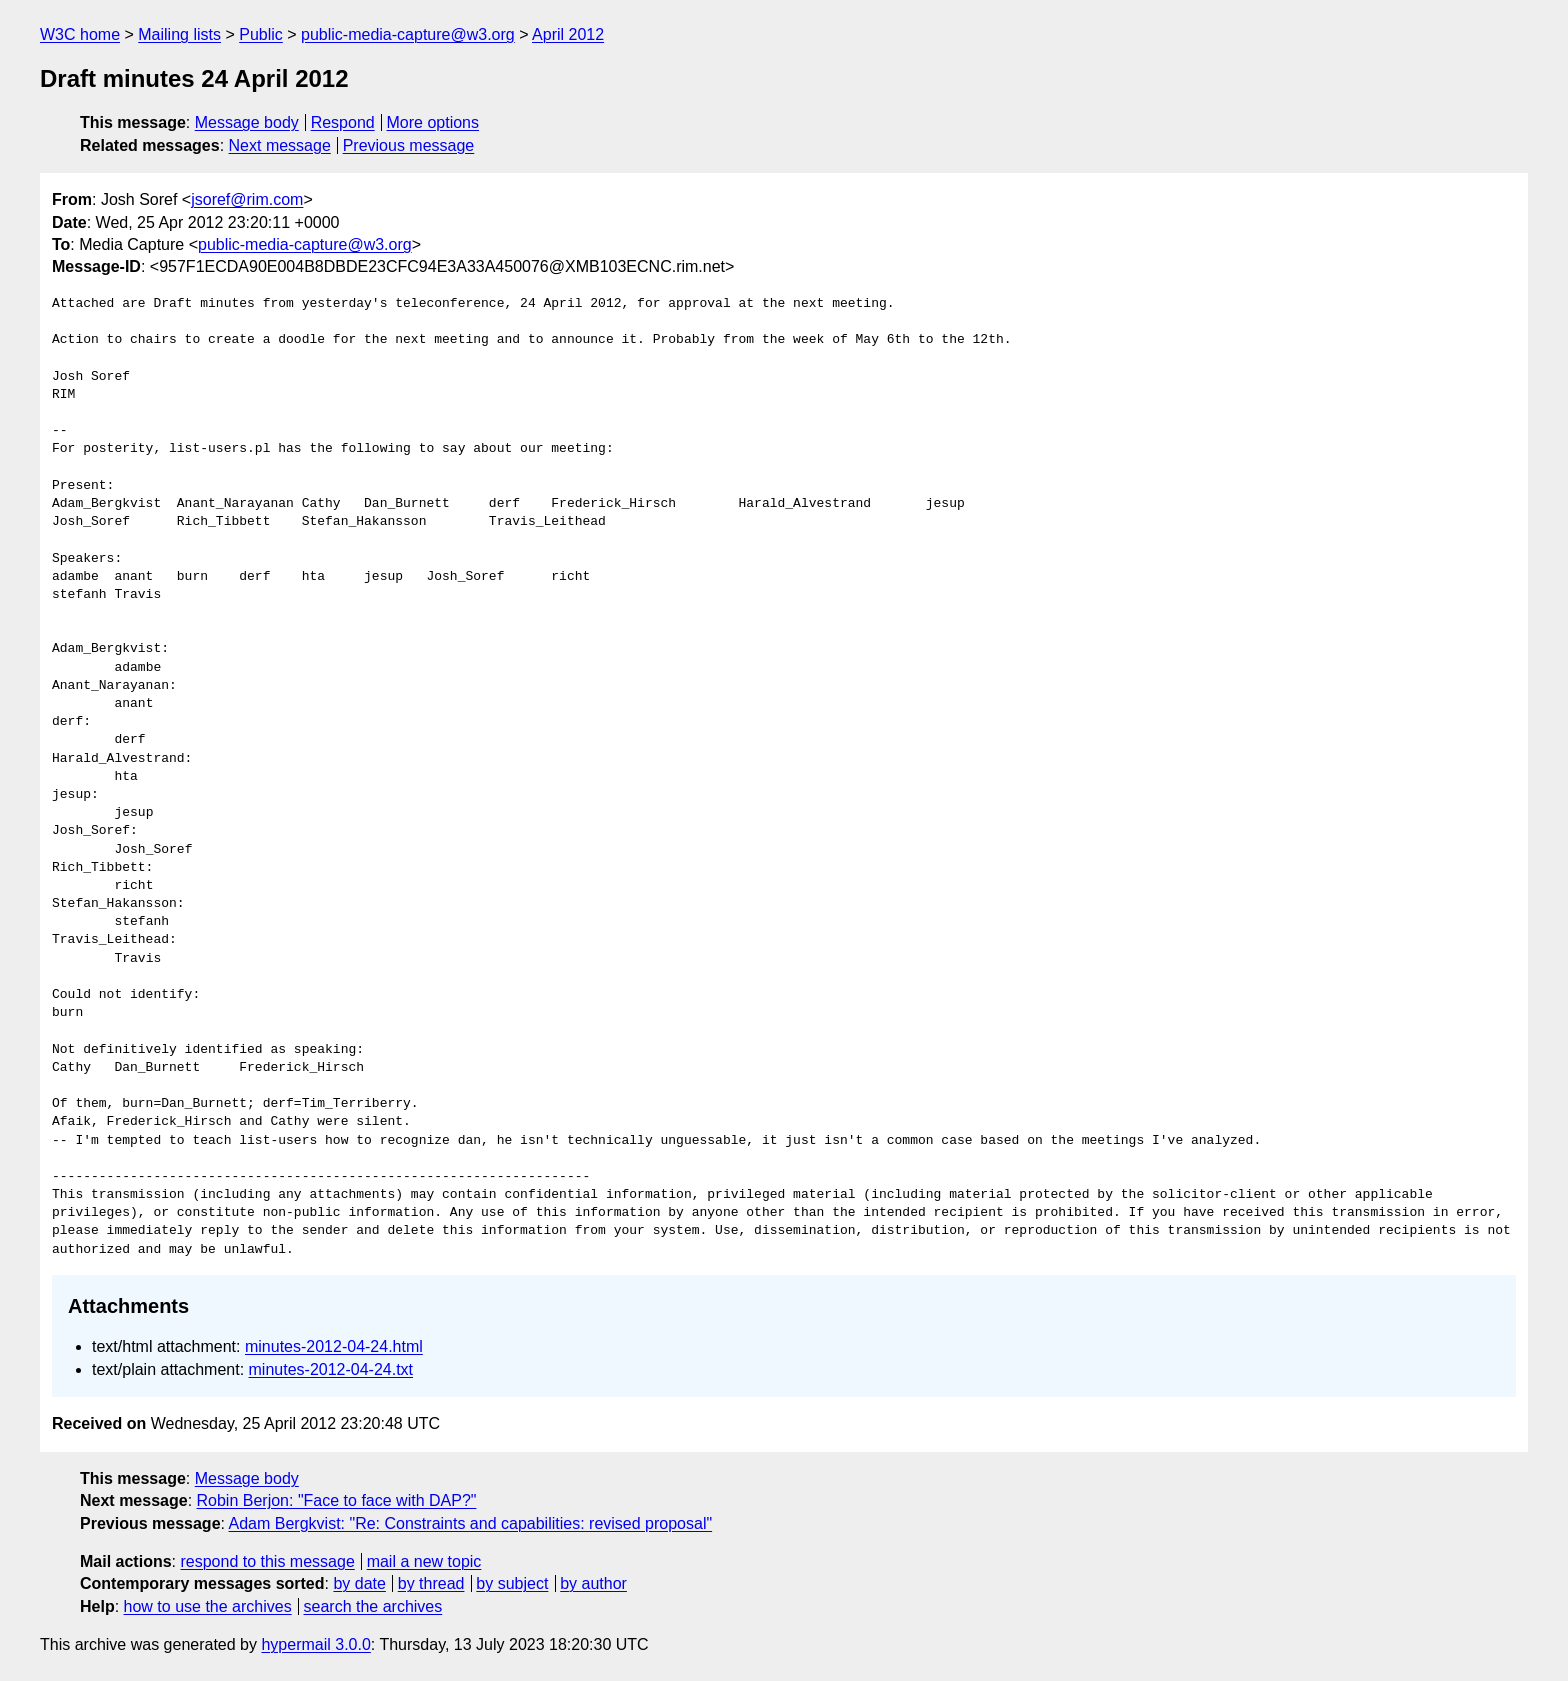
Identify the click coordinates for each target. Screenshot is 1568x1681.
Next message (280, 145)
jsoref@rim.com (247, 199)
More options (433, 122)
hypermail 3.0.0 (315, 1644)
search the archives (373, 1606)
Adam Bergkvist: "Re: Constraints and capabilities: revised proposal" (471, 1523)
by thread (431, 1583)
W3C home (80, 34)
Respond (343, 122)
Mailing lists (179, 34)
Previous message (409, 145)
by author (593, 1583)
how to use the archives (208, 1606)
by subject (512, 1583)
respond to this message (267, 1561)
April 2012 (568, 34)
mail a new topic (424, 1561)
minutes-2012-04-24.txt (331, 1369)
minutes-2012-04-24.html (334, 1346)
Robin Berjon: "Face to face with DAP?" (337, 1500)
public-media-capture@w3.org (408, 34)
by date (359, 1583)
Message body (247, 122)
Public (261, 34)
